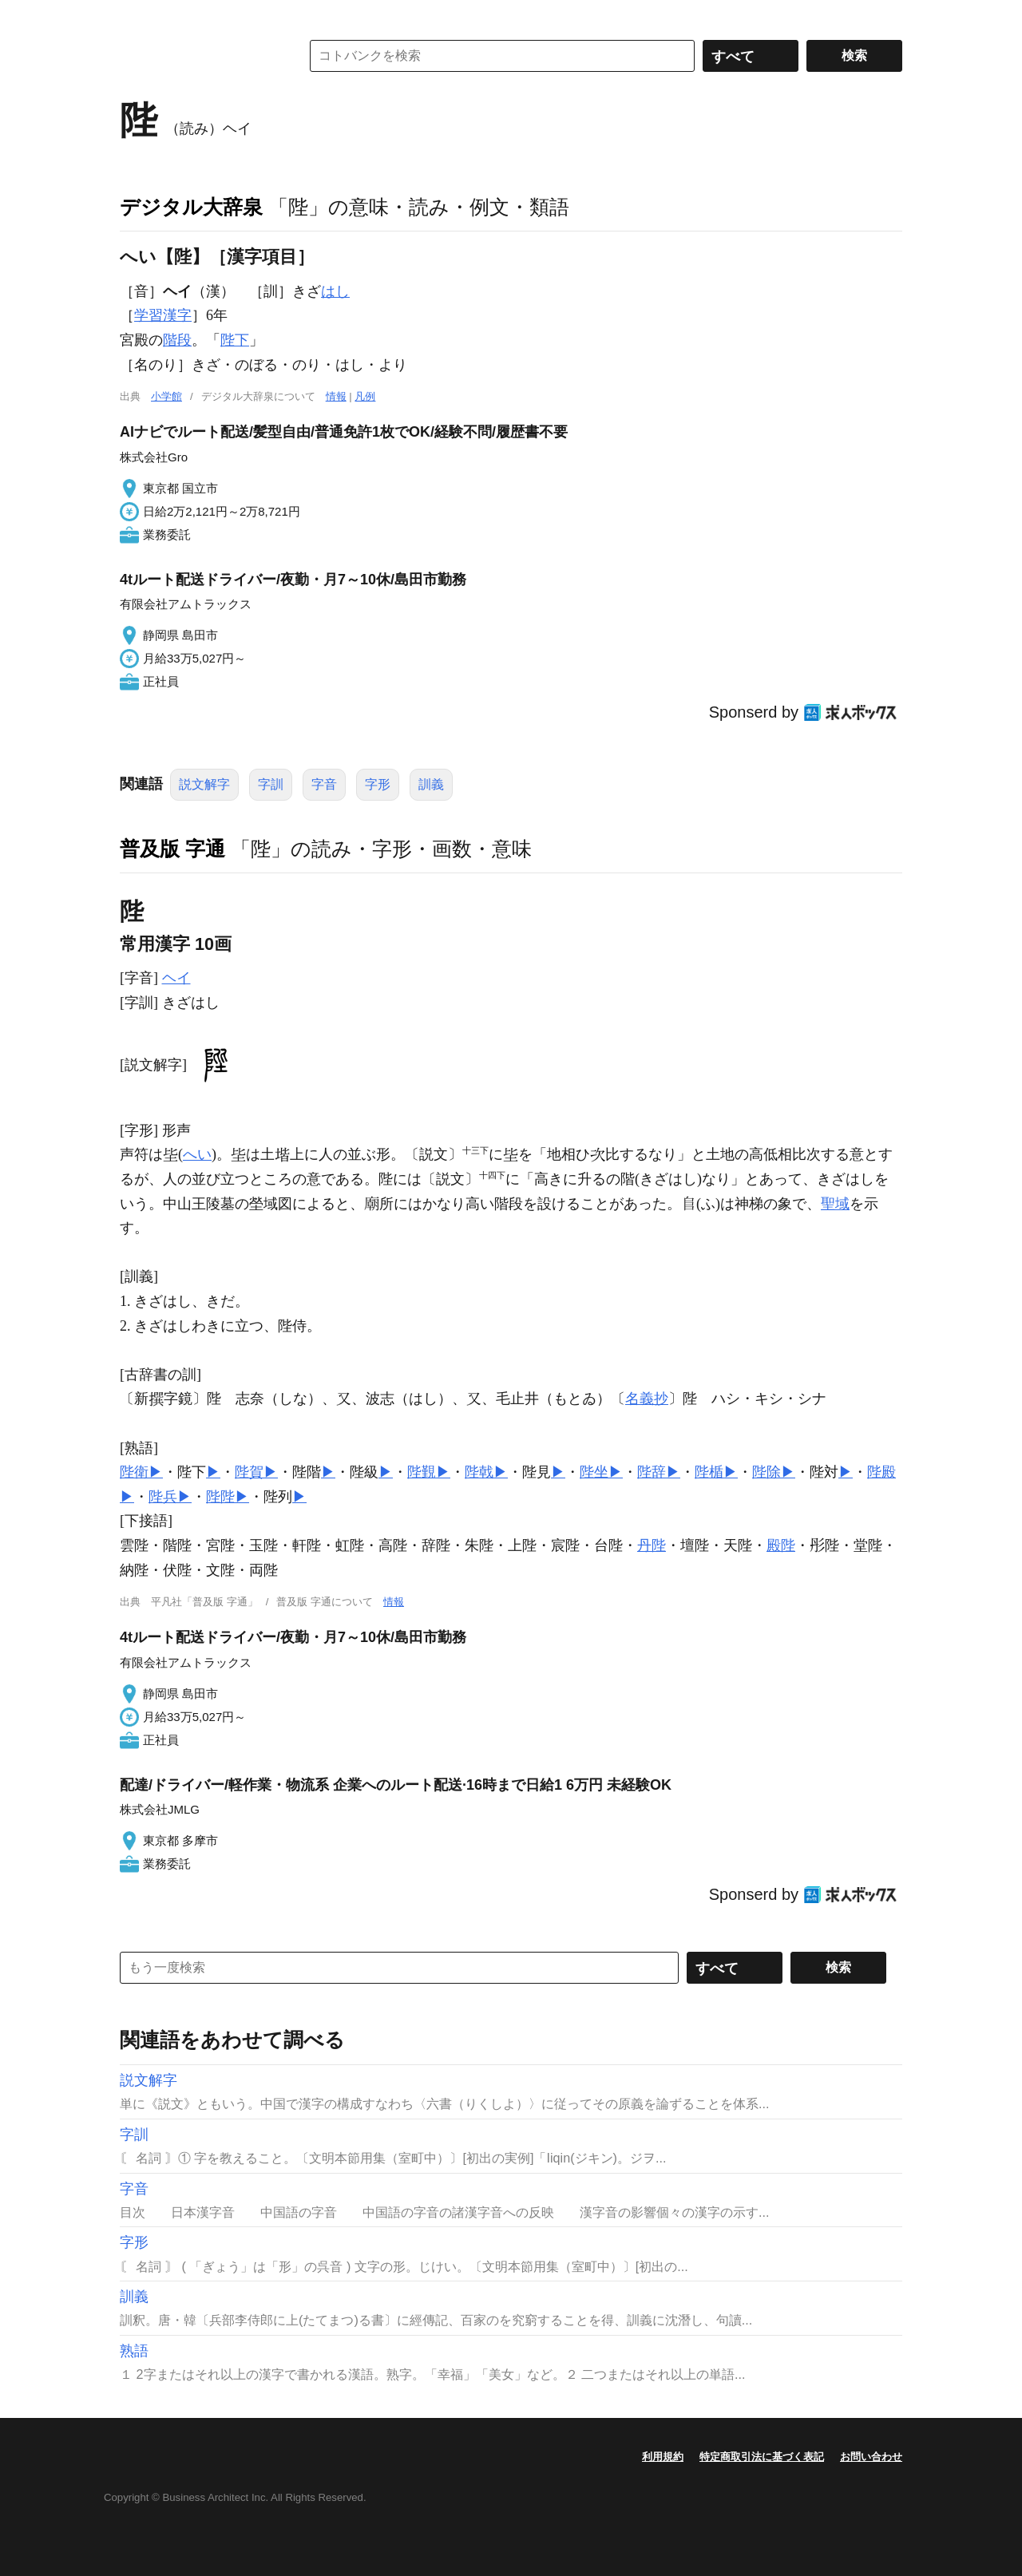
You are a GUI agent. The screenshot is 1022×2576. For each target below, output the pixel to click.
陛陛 (220, 1497)
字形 (377, 784)
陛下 (234, 340)
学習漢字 (163, 315)
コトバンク (199, 56)
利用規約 (662, 2457)
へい (197, 1154)
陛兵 (163, 1497)
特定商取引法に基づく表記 (761, 2457)
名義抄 (646, 1399)
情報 (336, 396)
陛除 (766, 1472)
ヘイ (176, 978)
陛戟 (479, 1472)
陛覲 (421, 1472)
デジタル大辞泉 (191, 207)
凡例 (365, 396)
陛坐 (594, 1472)
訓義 (431, 784)
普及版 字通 (172, 848)
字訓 (270, 784)
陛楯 (709, 1472)
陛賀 (249, 1472)
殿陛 (780, 1545)
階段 (177, 340)
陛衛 (134, 1472)
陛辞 (651, 1472)
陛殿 (881, 1472)
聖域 (835, 1204)
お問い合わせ (871, 2457)
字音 (324, 784)
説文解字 (204, 784)
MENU (136, 16)
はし (335, 291)
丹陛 (651, 1545)
